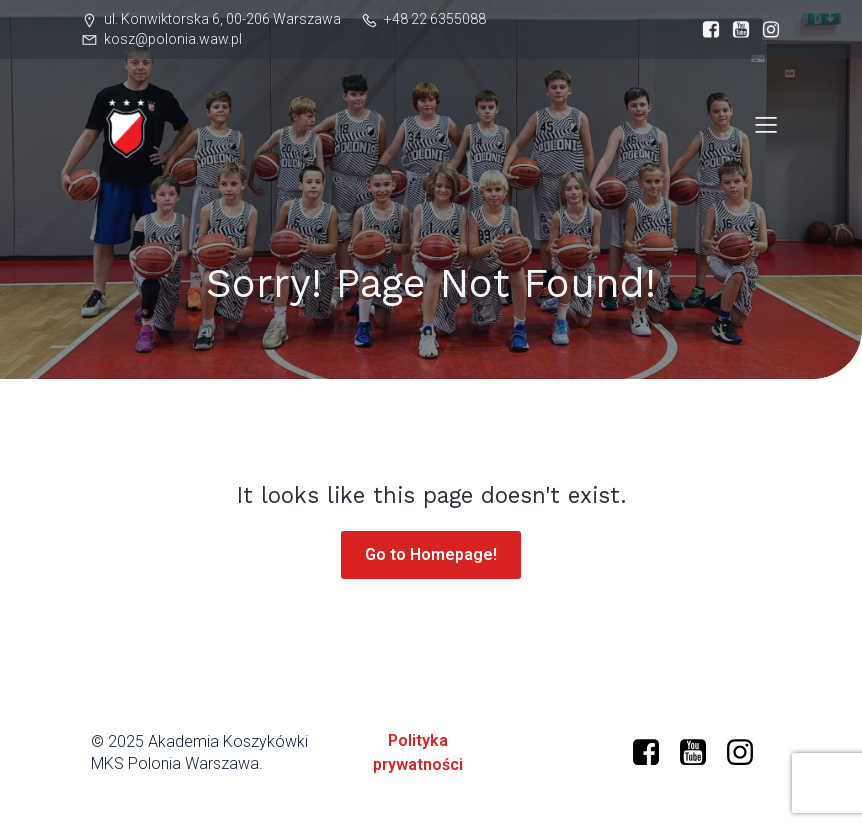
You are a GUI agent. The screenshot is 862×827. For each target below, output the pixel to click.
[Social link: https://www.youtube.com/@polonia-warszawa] (736, 30)
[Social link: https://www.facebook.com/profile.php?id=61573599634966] (706, 30)
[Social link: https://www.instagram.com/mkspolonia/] (766, 30)
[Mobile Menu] (766, 124)
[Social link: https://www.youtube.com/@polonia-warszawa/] (700, 753)
